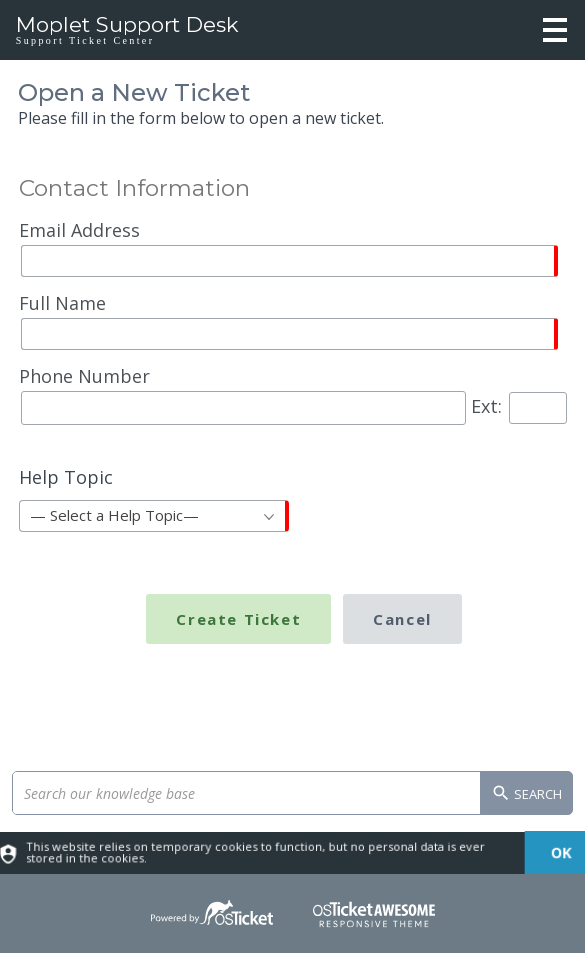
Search (526, 795)
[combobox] (154, 516)
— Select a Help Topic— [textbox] (114, 515)
